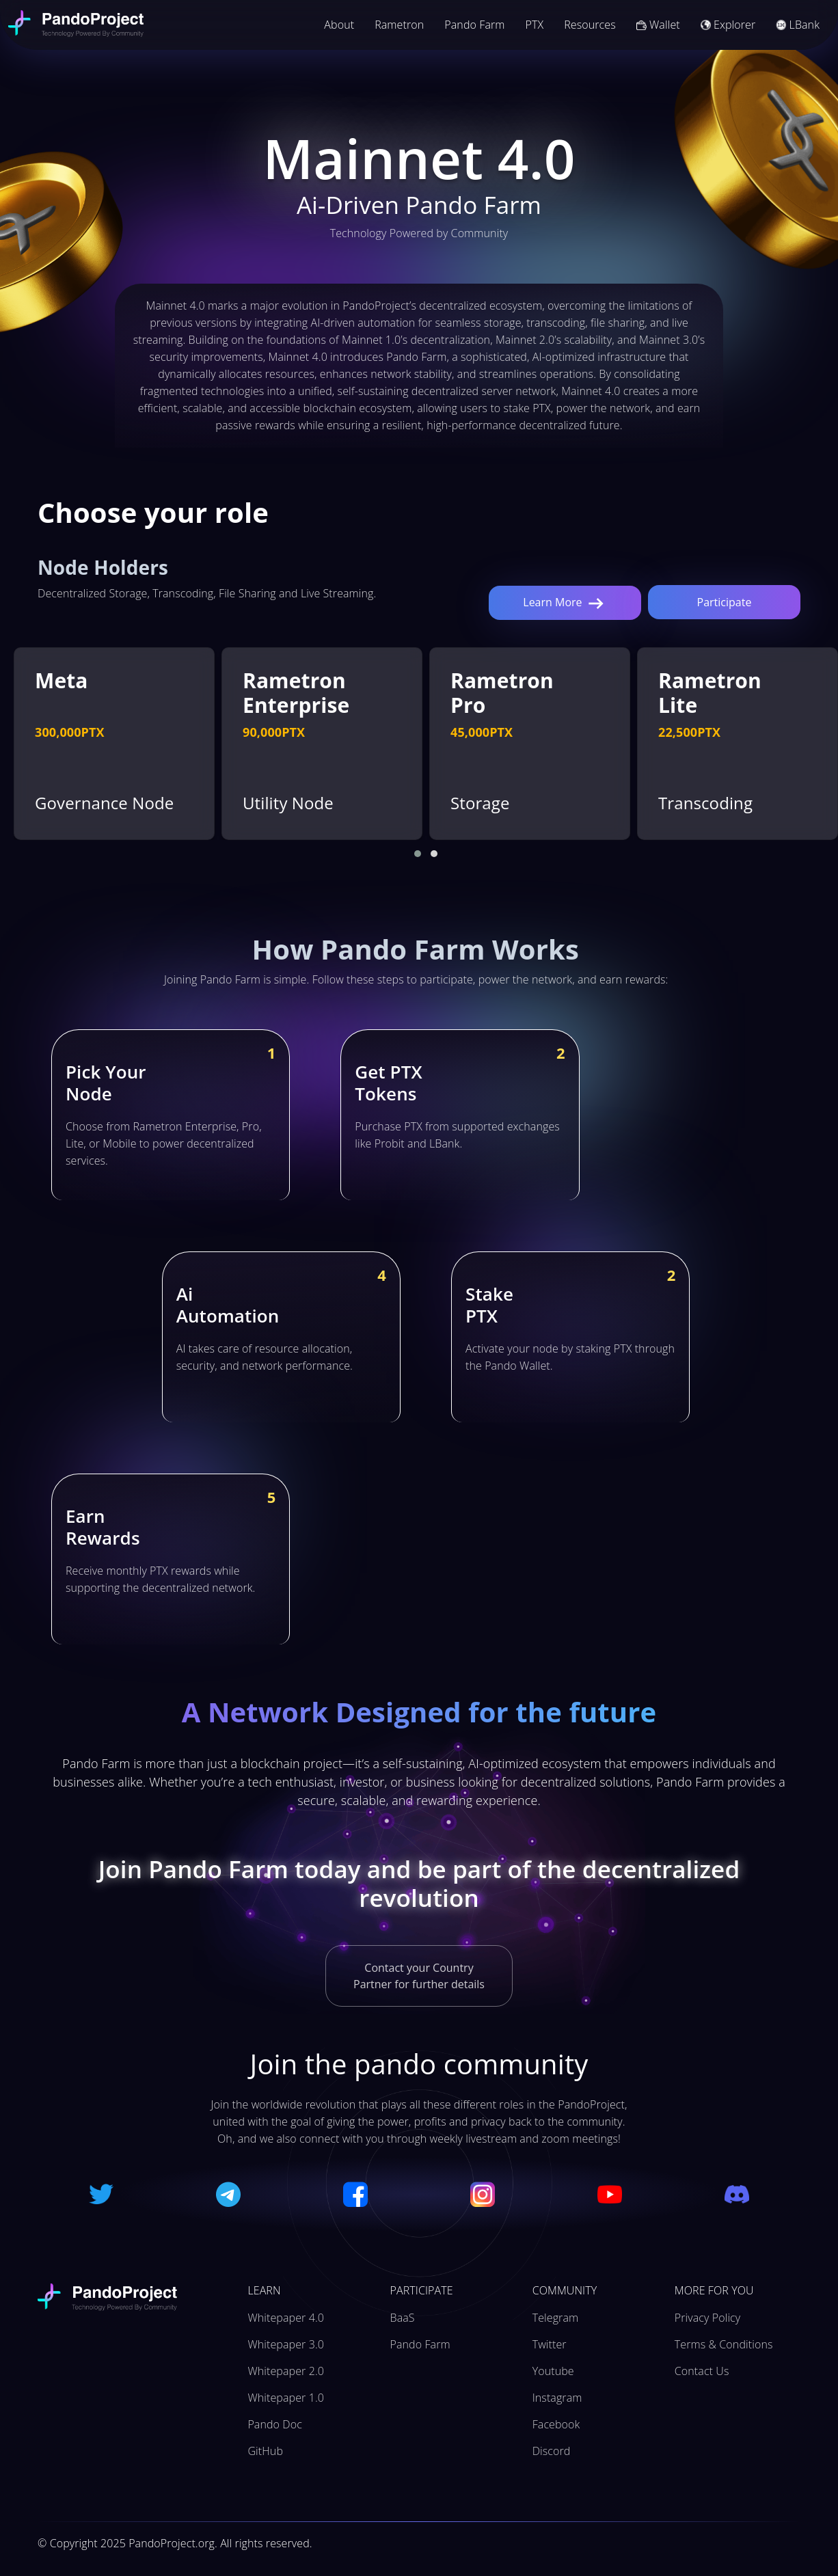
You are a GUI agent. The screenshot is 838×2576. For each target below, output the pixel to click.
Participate (724, 602)
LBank (798, 24)
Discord (551, 2450)
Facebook (556, 2424)
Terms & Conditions (724, 2344)
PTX (535, 24)
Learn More (564, 603)
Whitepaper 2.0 (285, 2370)
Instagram (557, 2397)
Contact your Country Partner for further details (419, 1976)
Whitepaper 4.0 (285, 2317)
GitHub (265, 2450)
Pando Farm (474, 24)
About (339, 24)
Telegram (555, 2317)
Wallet (658, 24)
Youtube (553, 2370)
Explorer (728, 24)
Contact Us (702, 2370)
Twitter (549, 2344)
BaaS (402, 2317)
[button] (417, 853)
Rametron (399, 24)
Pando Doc (274, 2424)
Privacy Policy (707, 2317)
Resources (590, 24)
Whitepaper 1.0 (285, 2397)
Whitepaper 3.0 (285, 2344)
